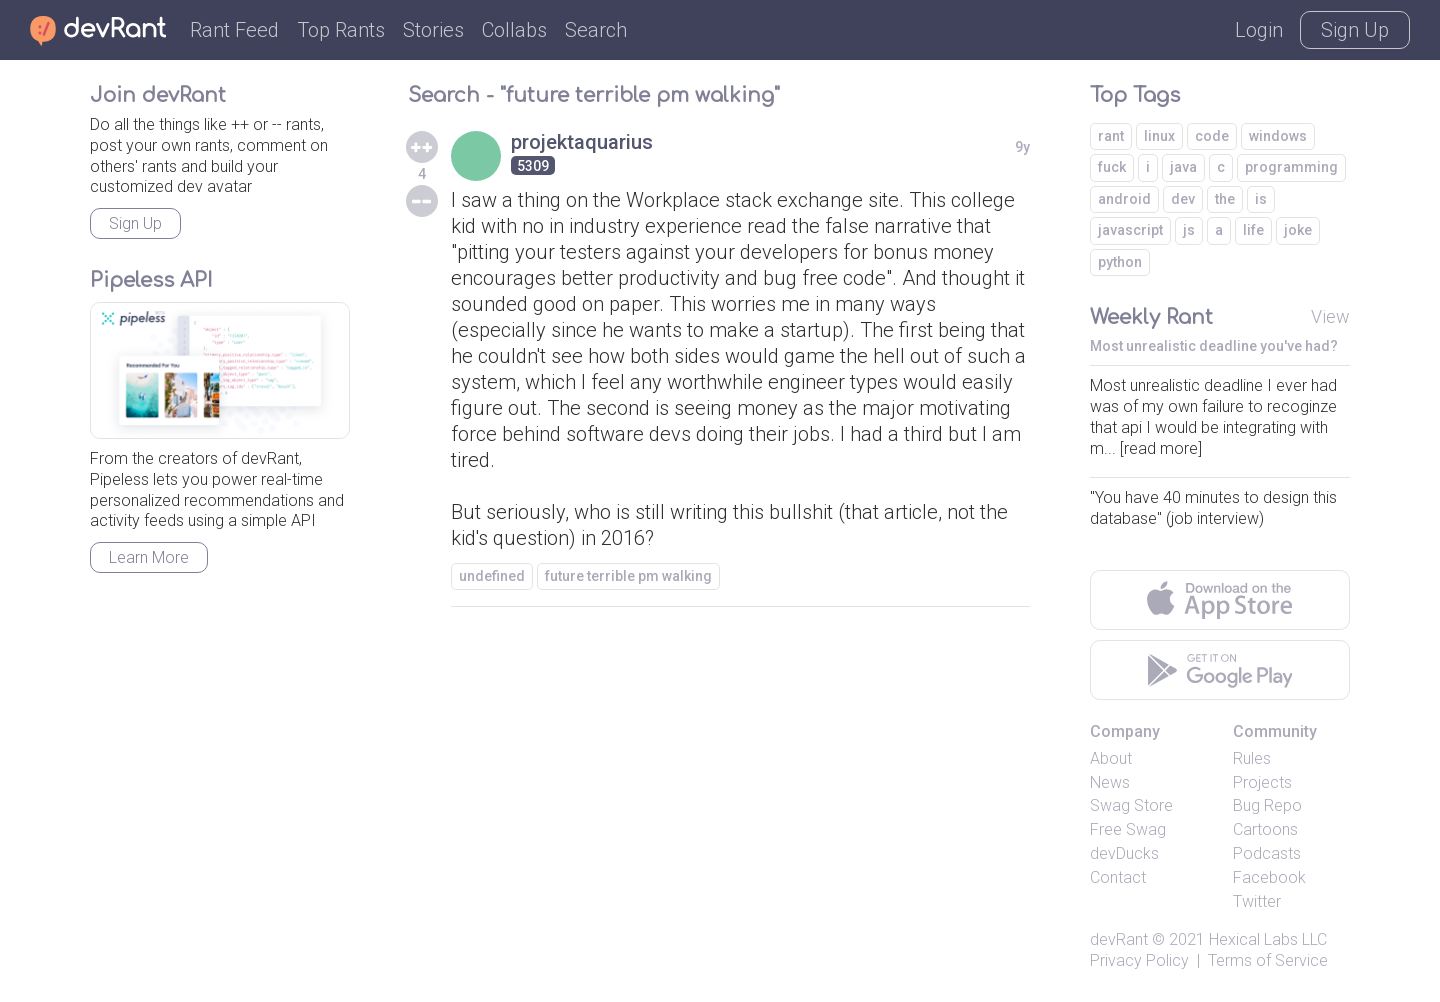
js (1189, 230)
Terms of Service (1268, 960)
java (1183, 167)
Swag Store (1131, 805)
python (1120, 262)
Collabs (514, 30)
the (1225, 199)
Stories (433, 30)
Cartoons (1265, 829)
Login (1259, 30)
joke (1298, 230)
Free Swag (1128, 829)
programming (1291, 167)
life (1253, 230)
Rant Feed (234, 30)
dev (1183, 199)
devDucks (1124, 853)
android (1124, 199)
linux (1159, 136)
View (1330, 316)
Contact (1118, 877)
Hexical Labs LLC (1268, 939)
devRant (1119, 939)
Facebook (1269, 877)
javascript (1130, 230)
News (1110, 782)
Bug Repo (1267, 805)
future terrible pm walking (628, 576)
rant (1111, 136)
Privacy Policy (1139, 960)
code (1212, 136)
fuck (1112, 167)
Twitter (1257, 901)
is (1261, 199)
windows (1278, 136)
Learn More (149, 557)
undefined (492, 576)
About (1111, 758)
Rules (1252, 758)
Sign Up (1355, 30)
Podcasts (1267, 853)
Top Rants (341, 30)
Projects (1262, 782)
